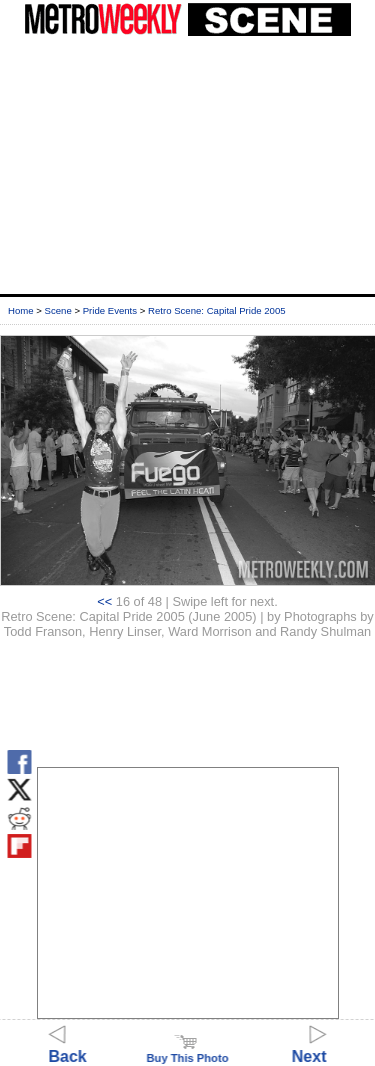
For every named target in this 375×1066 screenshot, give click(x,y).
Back (68, 1047)
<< (104, 601)
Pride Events (110, 310)
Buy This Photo (187, 1052)
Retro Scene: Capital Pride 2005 (217, 310)
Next (309, 1047)
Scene (58, 310)
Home (21, 310)
